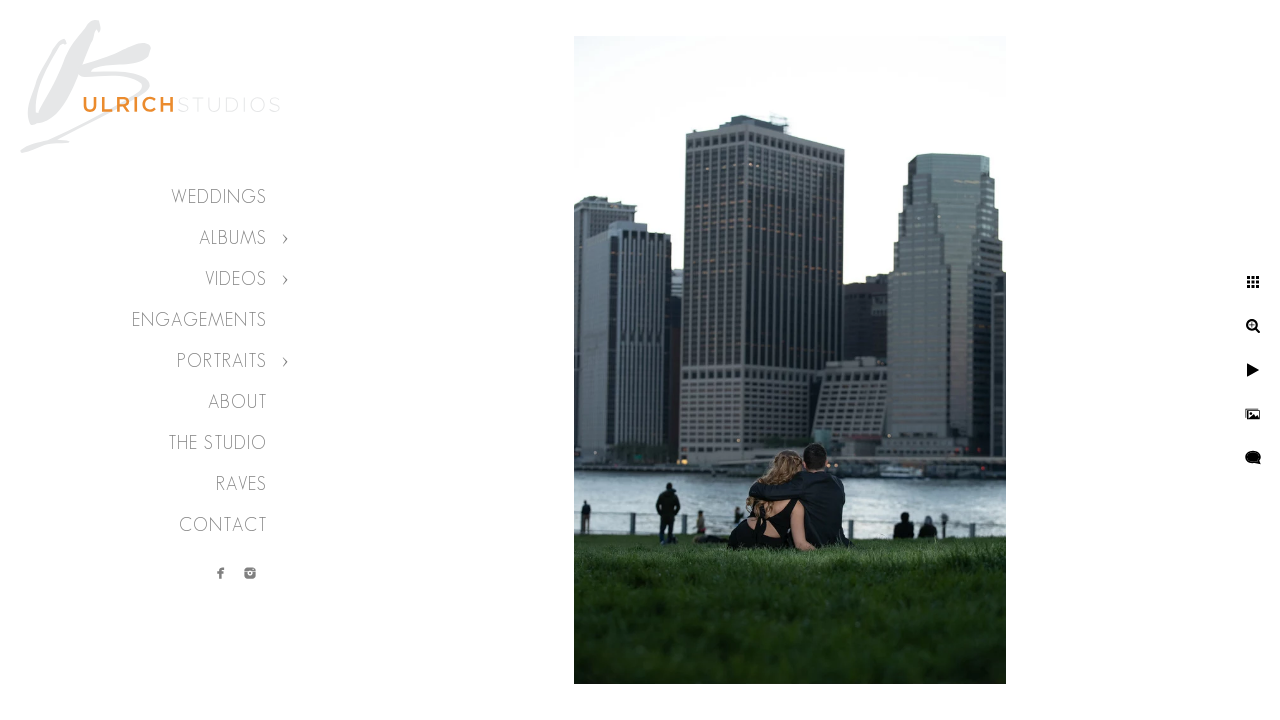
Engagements (199, 320)
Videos (236, 279)
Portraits (222, 361)
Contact (223, 525)
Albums (233, 238)
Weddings (219, 197)
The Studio (217, 443)
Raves (241, 484)
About (237, 402)
